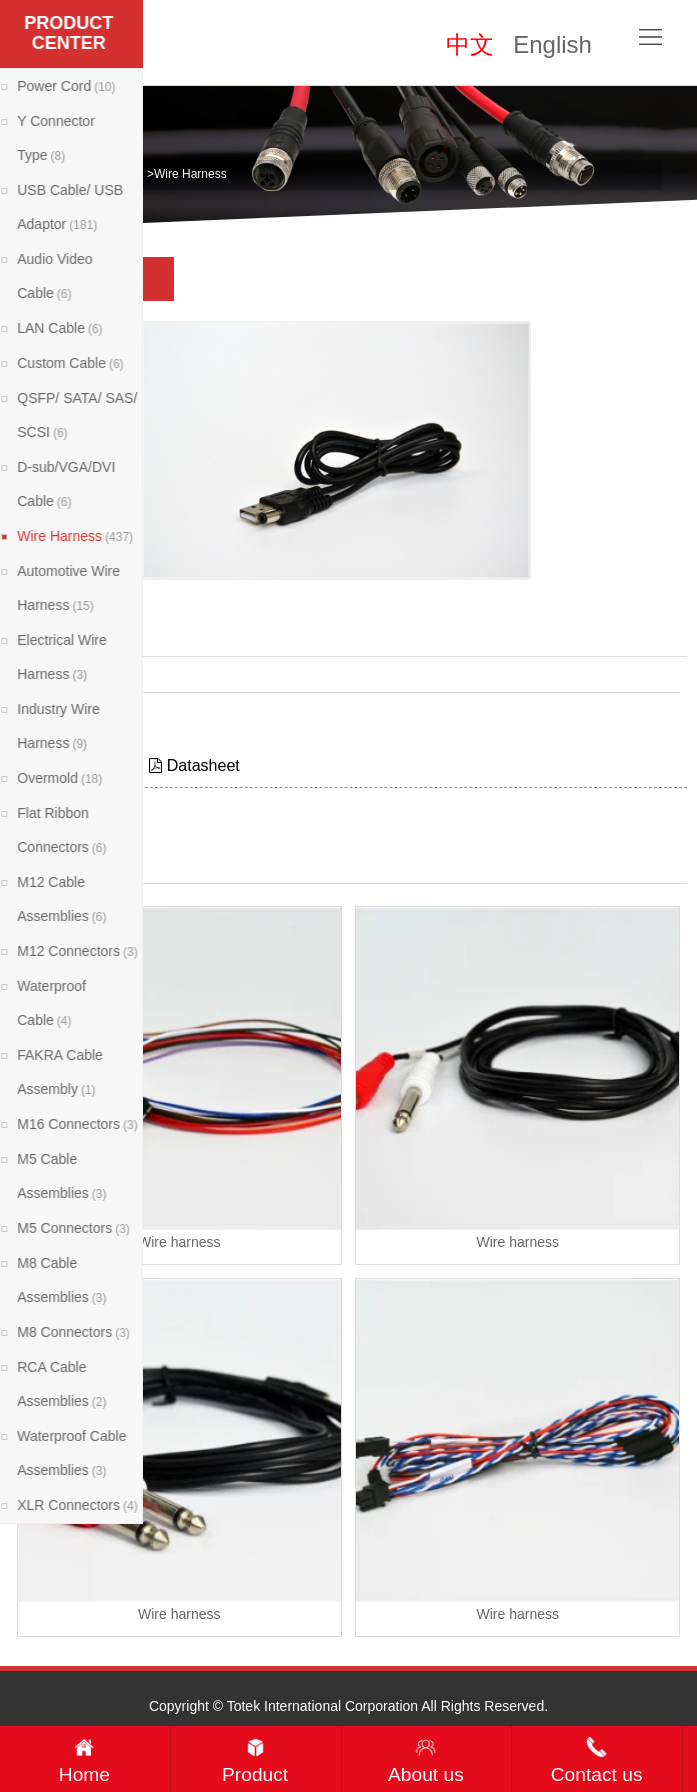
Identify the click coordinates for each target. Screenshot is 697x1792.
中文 (470, 44)
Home (69, 174)
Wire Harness (190, 174)
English (552, 44)
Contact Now (52, 722)
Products (119, 174)
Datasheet (194, 765)
